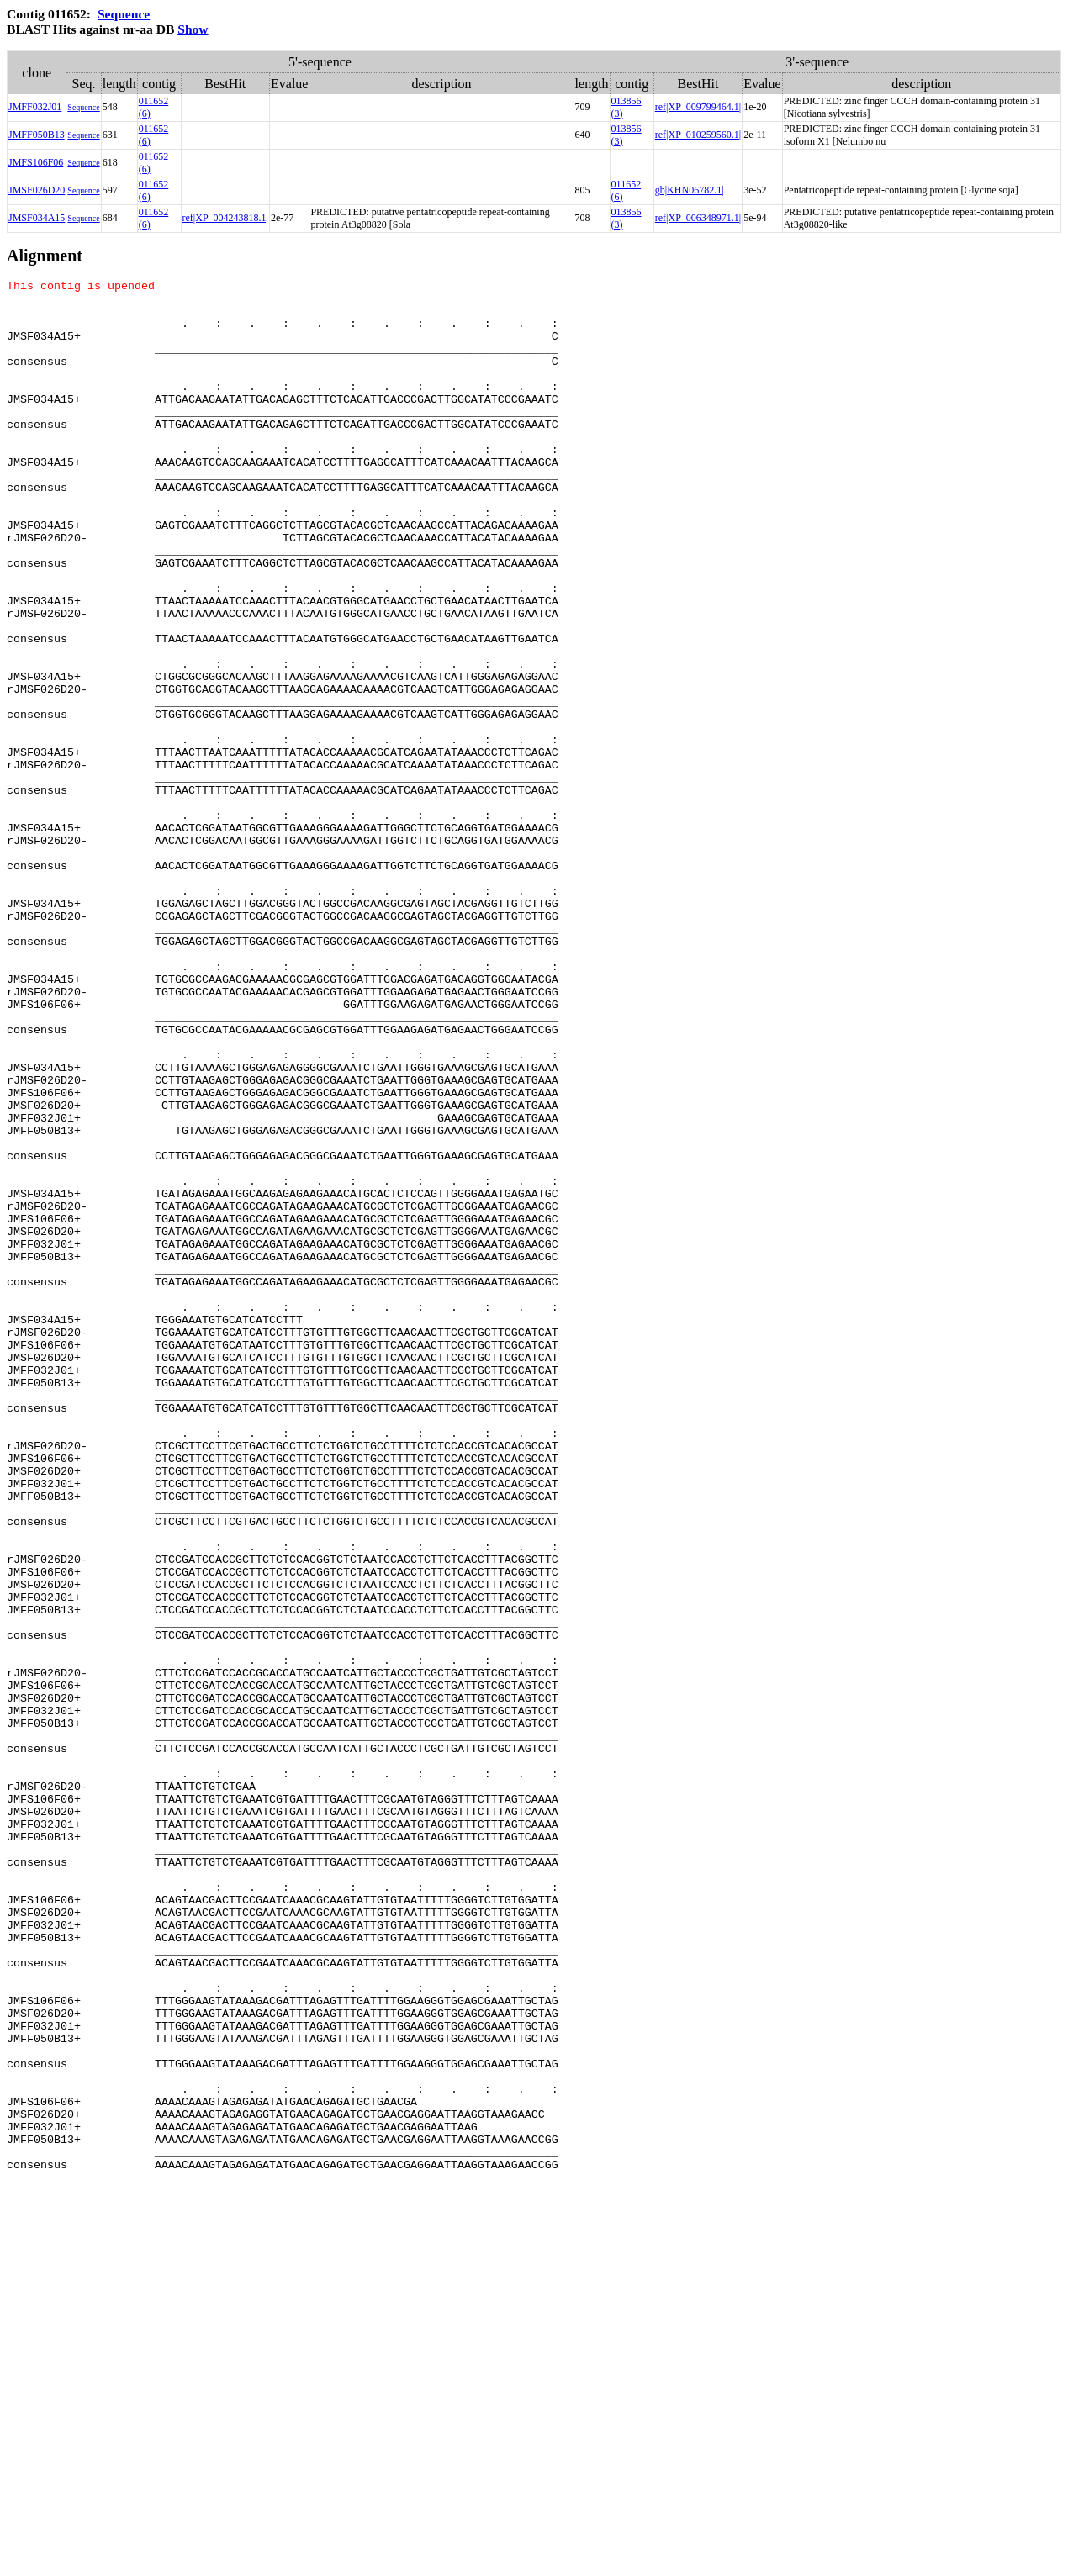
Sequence (124, 14)
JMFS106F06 (35, 162)
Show (192, 29)
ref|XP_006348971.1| (698, 218)
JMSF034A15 (36, 218)
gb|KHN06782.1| (689, 190)
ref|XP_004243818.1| (225, 218)
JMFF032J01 (34, 107)
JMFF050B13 (36, 134)
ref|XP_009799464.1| (698, 107)
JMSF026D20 (36, 190)
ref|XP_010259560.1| (698, 134)
